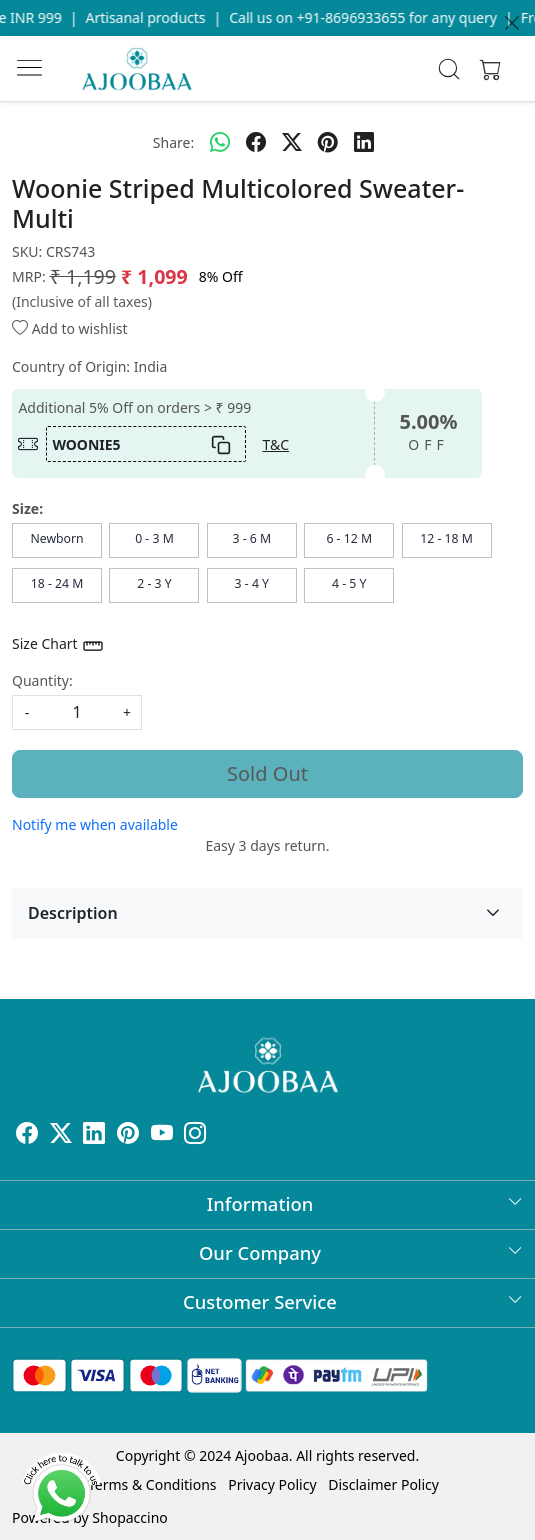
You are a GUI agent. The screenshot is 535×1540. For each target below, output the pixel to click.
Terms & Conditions (152, 1484)
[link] (449, 69)
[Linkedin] (94, 1136)
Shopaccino (129, 1517)
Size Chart (58, 646)
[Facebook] (27, 1136)
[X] (61, 1136)
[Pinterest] (128, 1136)
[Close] (512, 23)
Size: (27, 508)
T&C (275, 444)
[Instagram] (195, 1136)
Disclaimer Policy (383, 1484)
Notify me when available (95, 824)
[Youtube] (162, 1136)
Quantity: (42, 680)
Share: (173, 142)
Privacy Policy (272, 1484)
